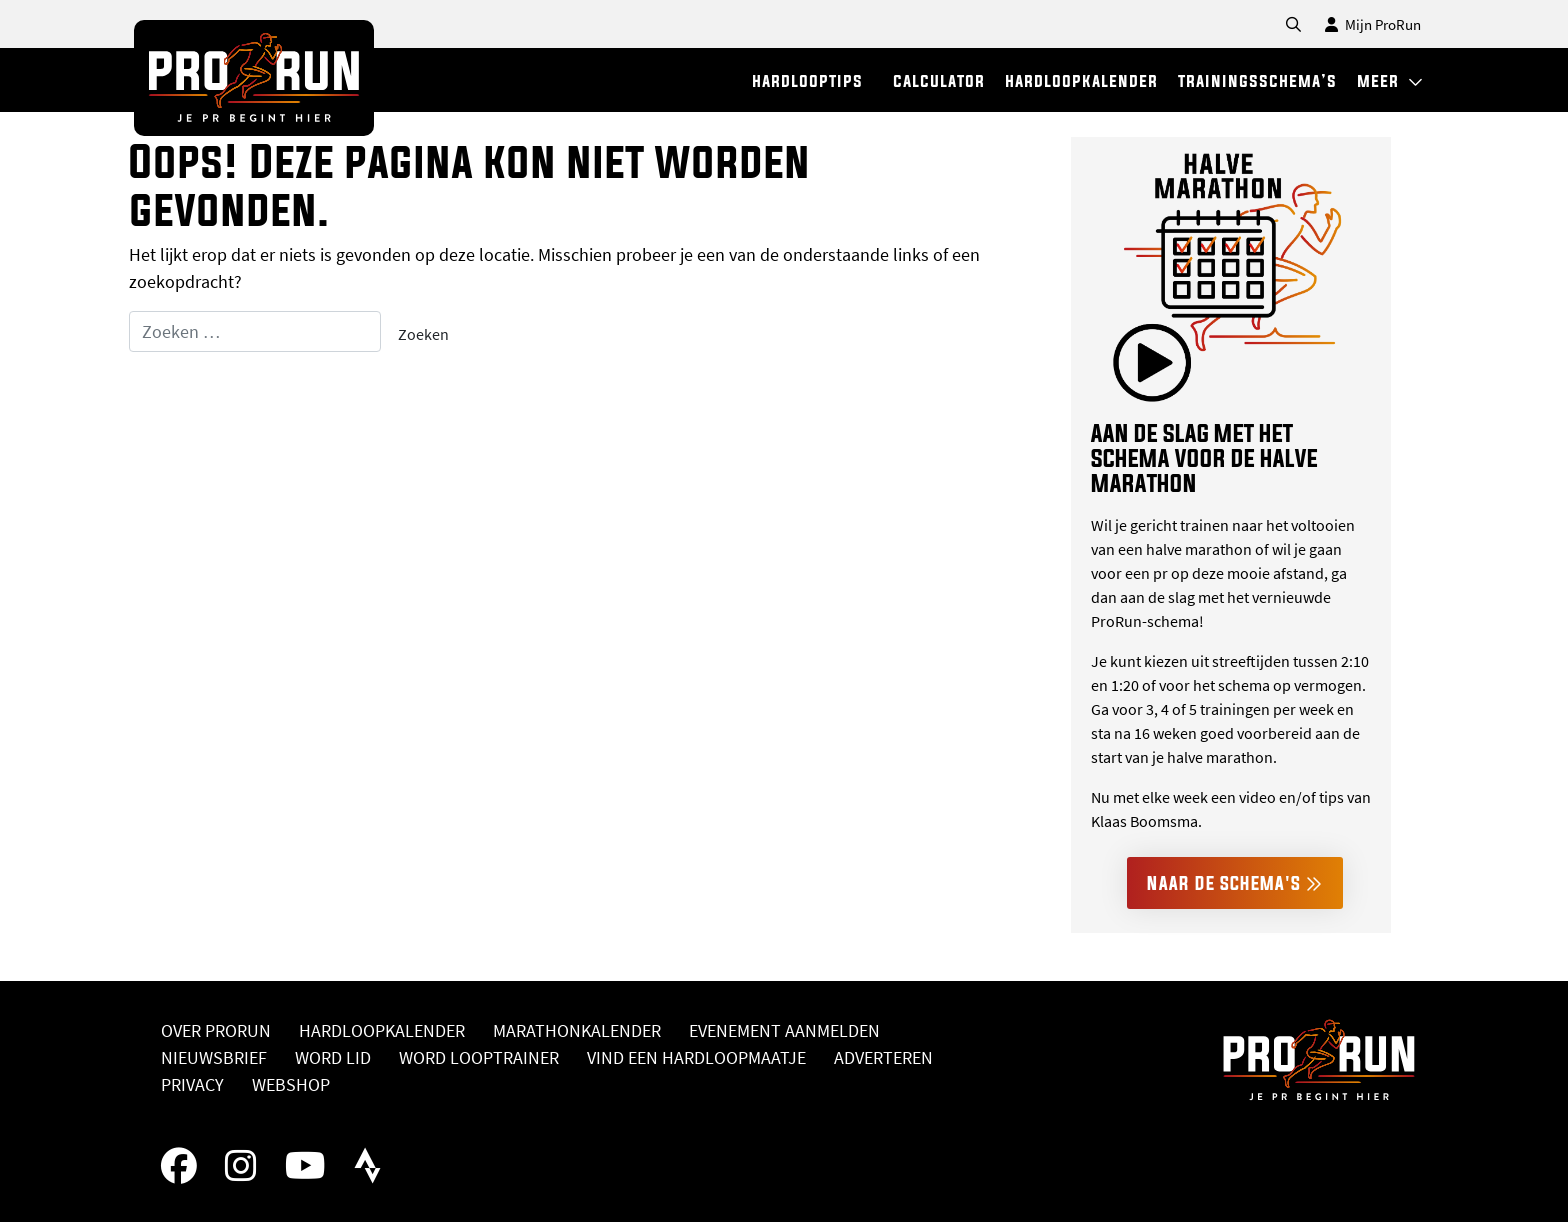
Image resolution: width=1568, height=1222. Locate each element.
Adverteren (883, 1057)
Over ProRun (216, 1030)
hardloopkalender (1081, 80)
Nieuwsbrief (214, 1057)
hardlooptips (807, 80)
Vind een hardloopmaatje (696, 1057)
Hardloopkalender (382, 1030)
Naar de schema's (1235, 883)
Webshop (291, 1084)
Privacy (192, 1084)
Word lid (333, 1057)
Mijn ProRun (1373, 24)
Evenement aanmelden (784, 1030)
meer (1390, 80)
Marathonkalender (577, 1030)
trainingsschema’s (1257, 80)
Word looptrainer (479, 1057)
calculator (939, 80)
